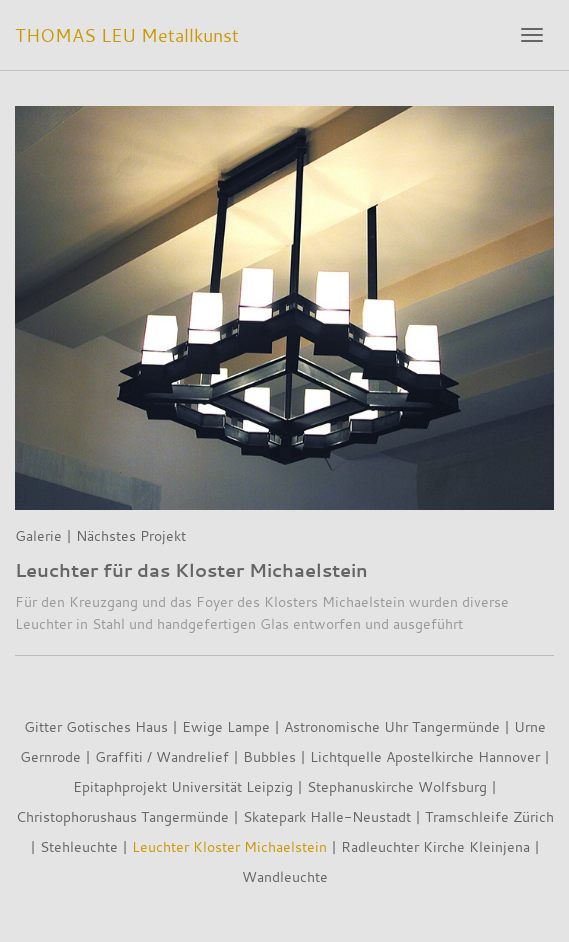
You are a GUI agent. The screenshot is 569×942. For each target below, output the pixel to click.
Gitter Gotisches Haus (96, 726)
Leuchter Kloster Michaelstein (229, 846)
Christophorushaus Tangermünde (122, 816)
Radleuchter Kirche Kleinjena (435, 846)
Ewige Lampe (226, 726)
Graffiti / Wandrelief (162, 756)
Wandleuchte (285, 876)
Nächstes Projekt (131, 535)
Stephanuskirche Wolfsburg (397, 786)
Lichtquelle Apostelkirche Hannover (425, 756)
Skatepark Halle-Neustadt (327, 816)
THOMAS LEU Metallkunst (127, 35)
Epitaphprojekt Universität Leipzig (183, 786)
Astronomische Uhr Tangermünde (392, 726)
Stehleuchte (79, 846)
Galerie (38, 535)
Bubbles (269, 756)
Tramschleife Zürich (489, 816)
